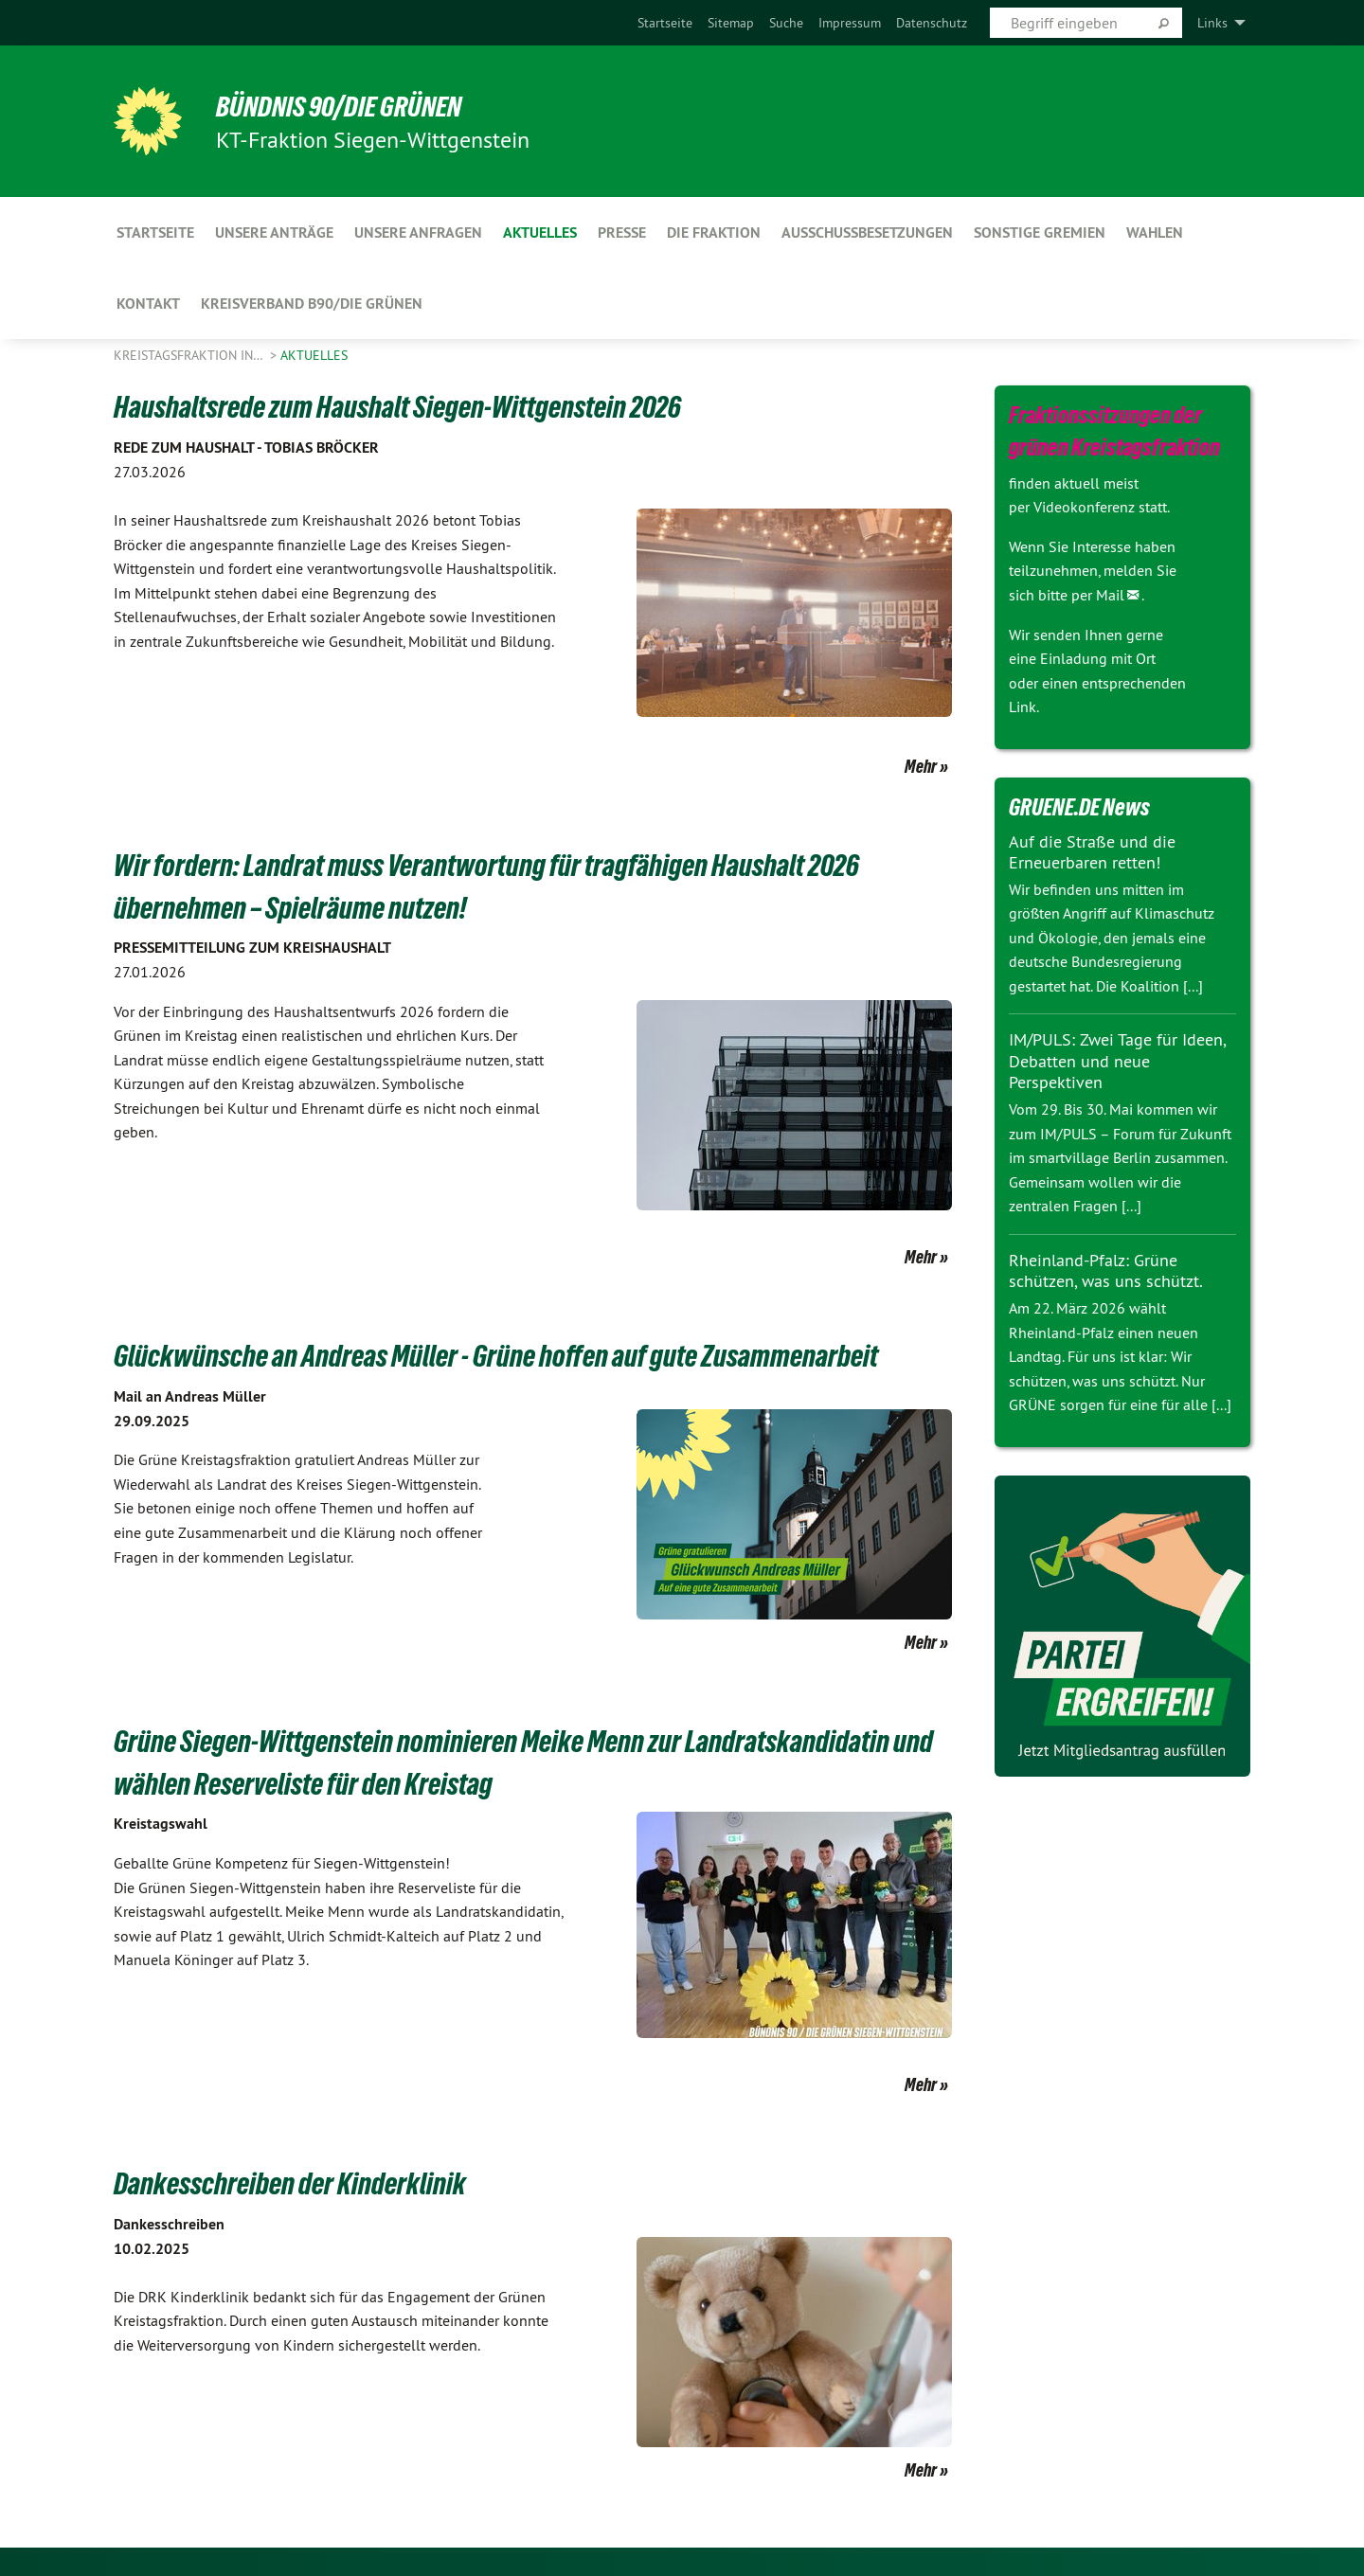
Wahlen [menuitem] (1154, 232)
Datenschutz (931, 22)
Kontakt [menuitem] (148, 303)
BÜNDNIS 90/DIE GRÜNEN (347, 106)
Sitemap (731, 22)
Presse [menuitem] (622, 232)
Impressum (849, 22)
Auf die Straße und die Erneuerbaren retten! (1092, 852)
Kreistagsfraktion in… (190, 355)
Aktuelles (314, 355)
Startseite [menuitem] (155, 232)
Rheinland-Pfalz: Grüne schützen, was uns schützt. (1106, 1271)
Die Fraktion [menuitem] (714, 232)
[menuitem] (664, 22)
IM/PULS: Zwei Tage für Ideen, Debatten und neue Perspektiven (1117, 1061)
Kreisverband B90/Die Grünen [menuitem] (311, 303)
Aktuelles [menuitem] (540, 232)
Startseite (664, 22)
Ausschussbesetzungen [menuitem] (867, 232)
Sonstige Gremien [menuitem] (1039, 232)
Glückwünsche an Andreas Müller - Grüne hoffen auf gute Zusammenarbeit (519, 1355)
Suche (786, 22)
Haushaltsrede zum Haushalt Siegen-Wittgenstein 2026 (417, 406)
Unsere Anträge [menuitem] (274, 232)
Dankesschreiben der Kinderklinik (299, 2183)
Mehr (921, 766)
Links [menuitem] (1212, 22)
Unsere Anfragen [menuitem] (418, 232)
